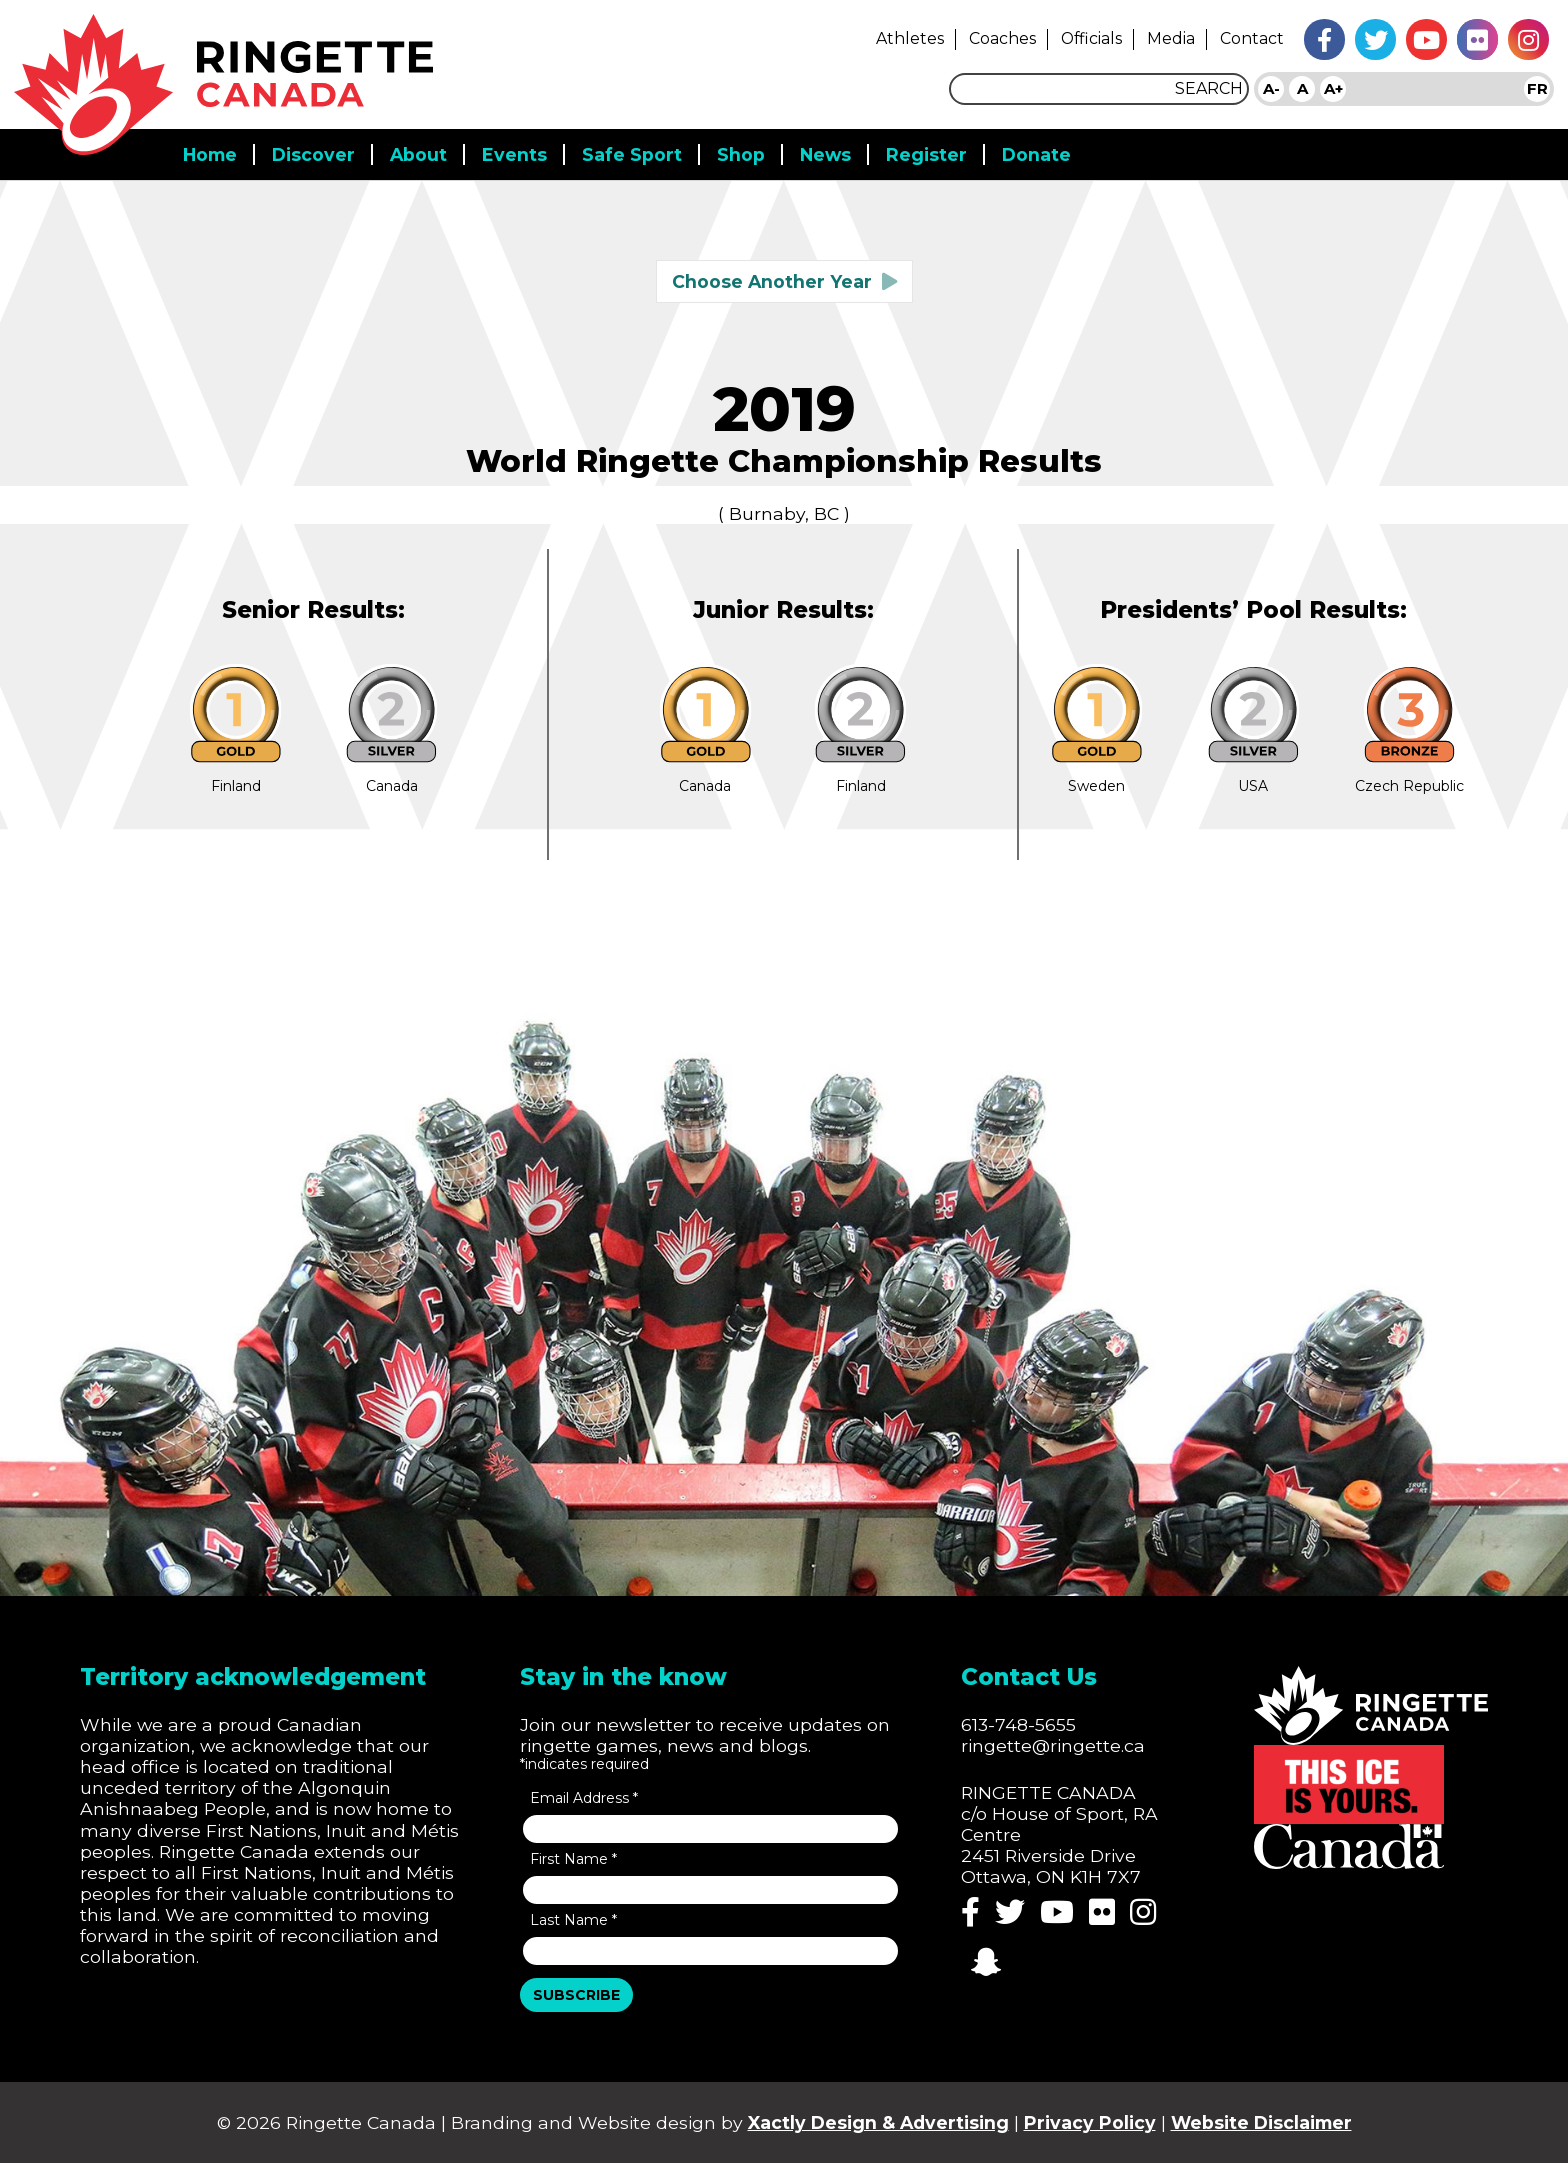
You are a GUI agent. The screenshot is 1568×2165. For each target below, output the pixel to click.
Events (520, 146)
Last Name (574, 1921)
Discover (317, 146)
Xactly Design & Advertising (877, 2124)
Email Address (586, 1799)
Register (935, 146)
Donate (1046, 146)
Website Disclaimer (1269, 2124)
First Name (575, 1860)
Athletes (895, 38)
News (832, 146)
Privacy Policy (1093, 2124)
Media (1168, 38)
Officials (1084, 38)
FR (1537, 88)
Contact (1251, 38)
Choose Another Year (771, 274)
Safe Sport (638, 146)
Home (211, 146)
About (424, 146)
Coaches (991, 38)
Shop (747, 146)
